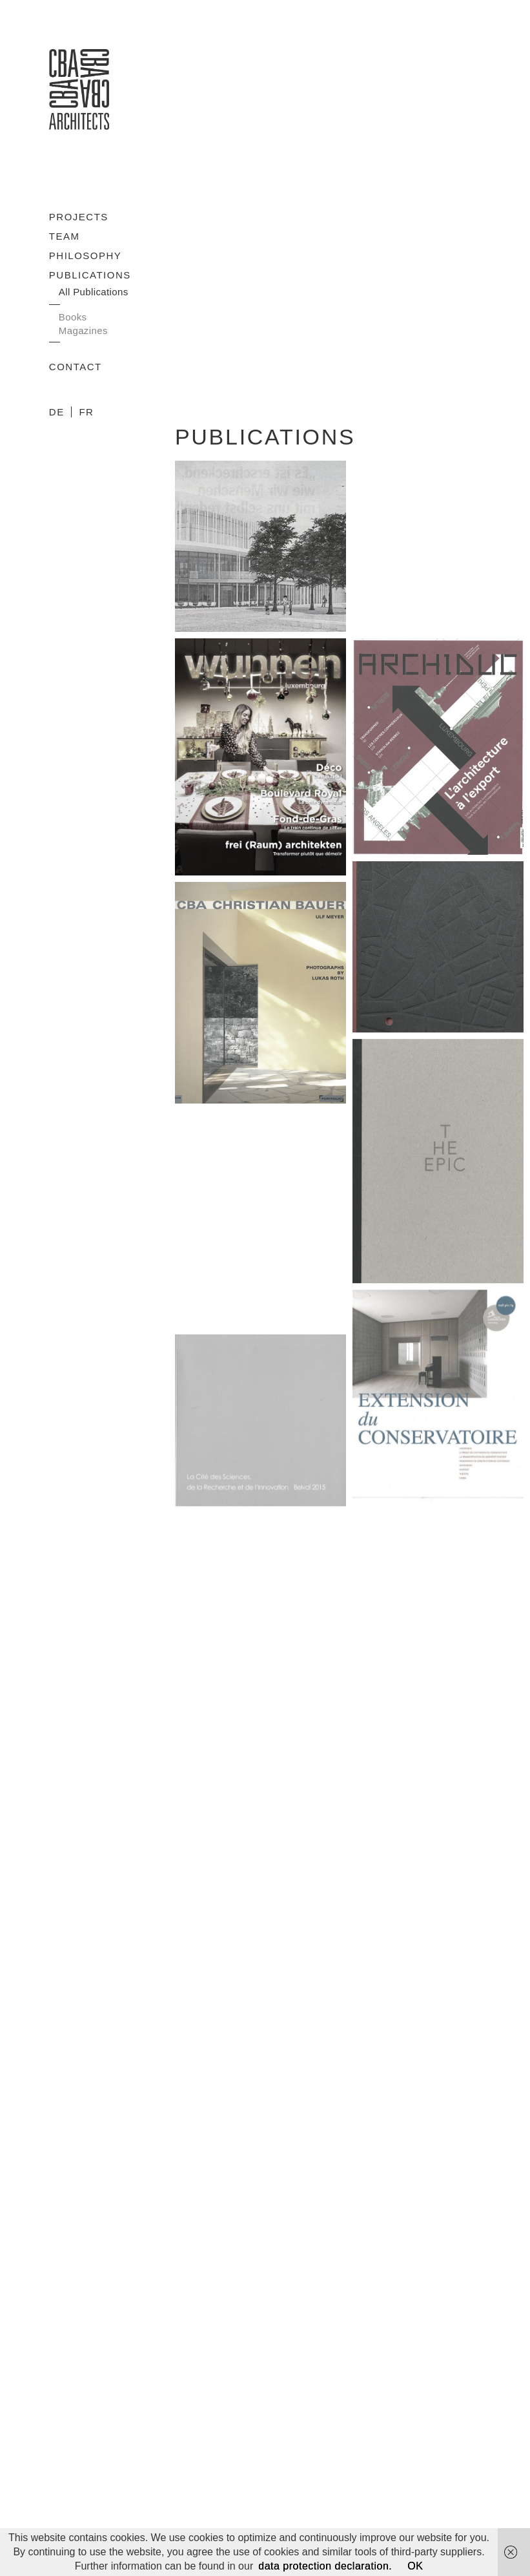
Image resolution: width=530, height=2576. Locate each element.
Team (64, 236)
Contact (75, 366)
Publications (90, 274)
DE (57, 411)
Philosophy (85, 255)
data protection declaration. (325, 2565)
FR (86, 411)
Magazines (83, 330)
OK (415, 2565)
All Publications (93, 291)
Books (73, 316)
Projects (78, 216)
